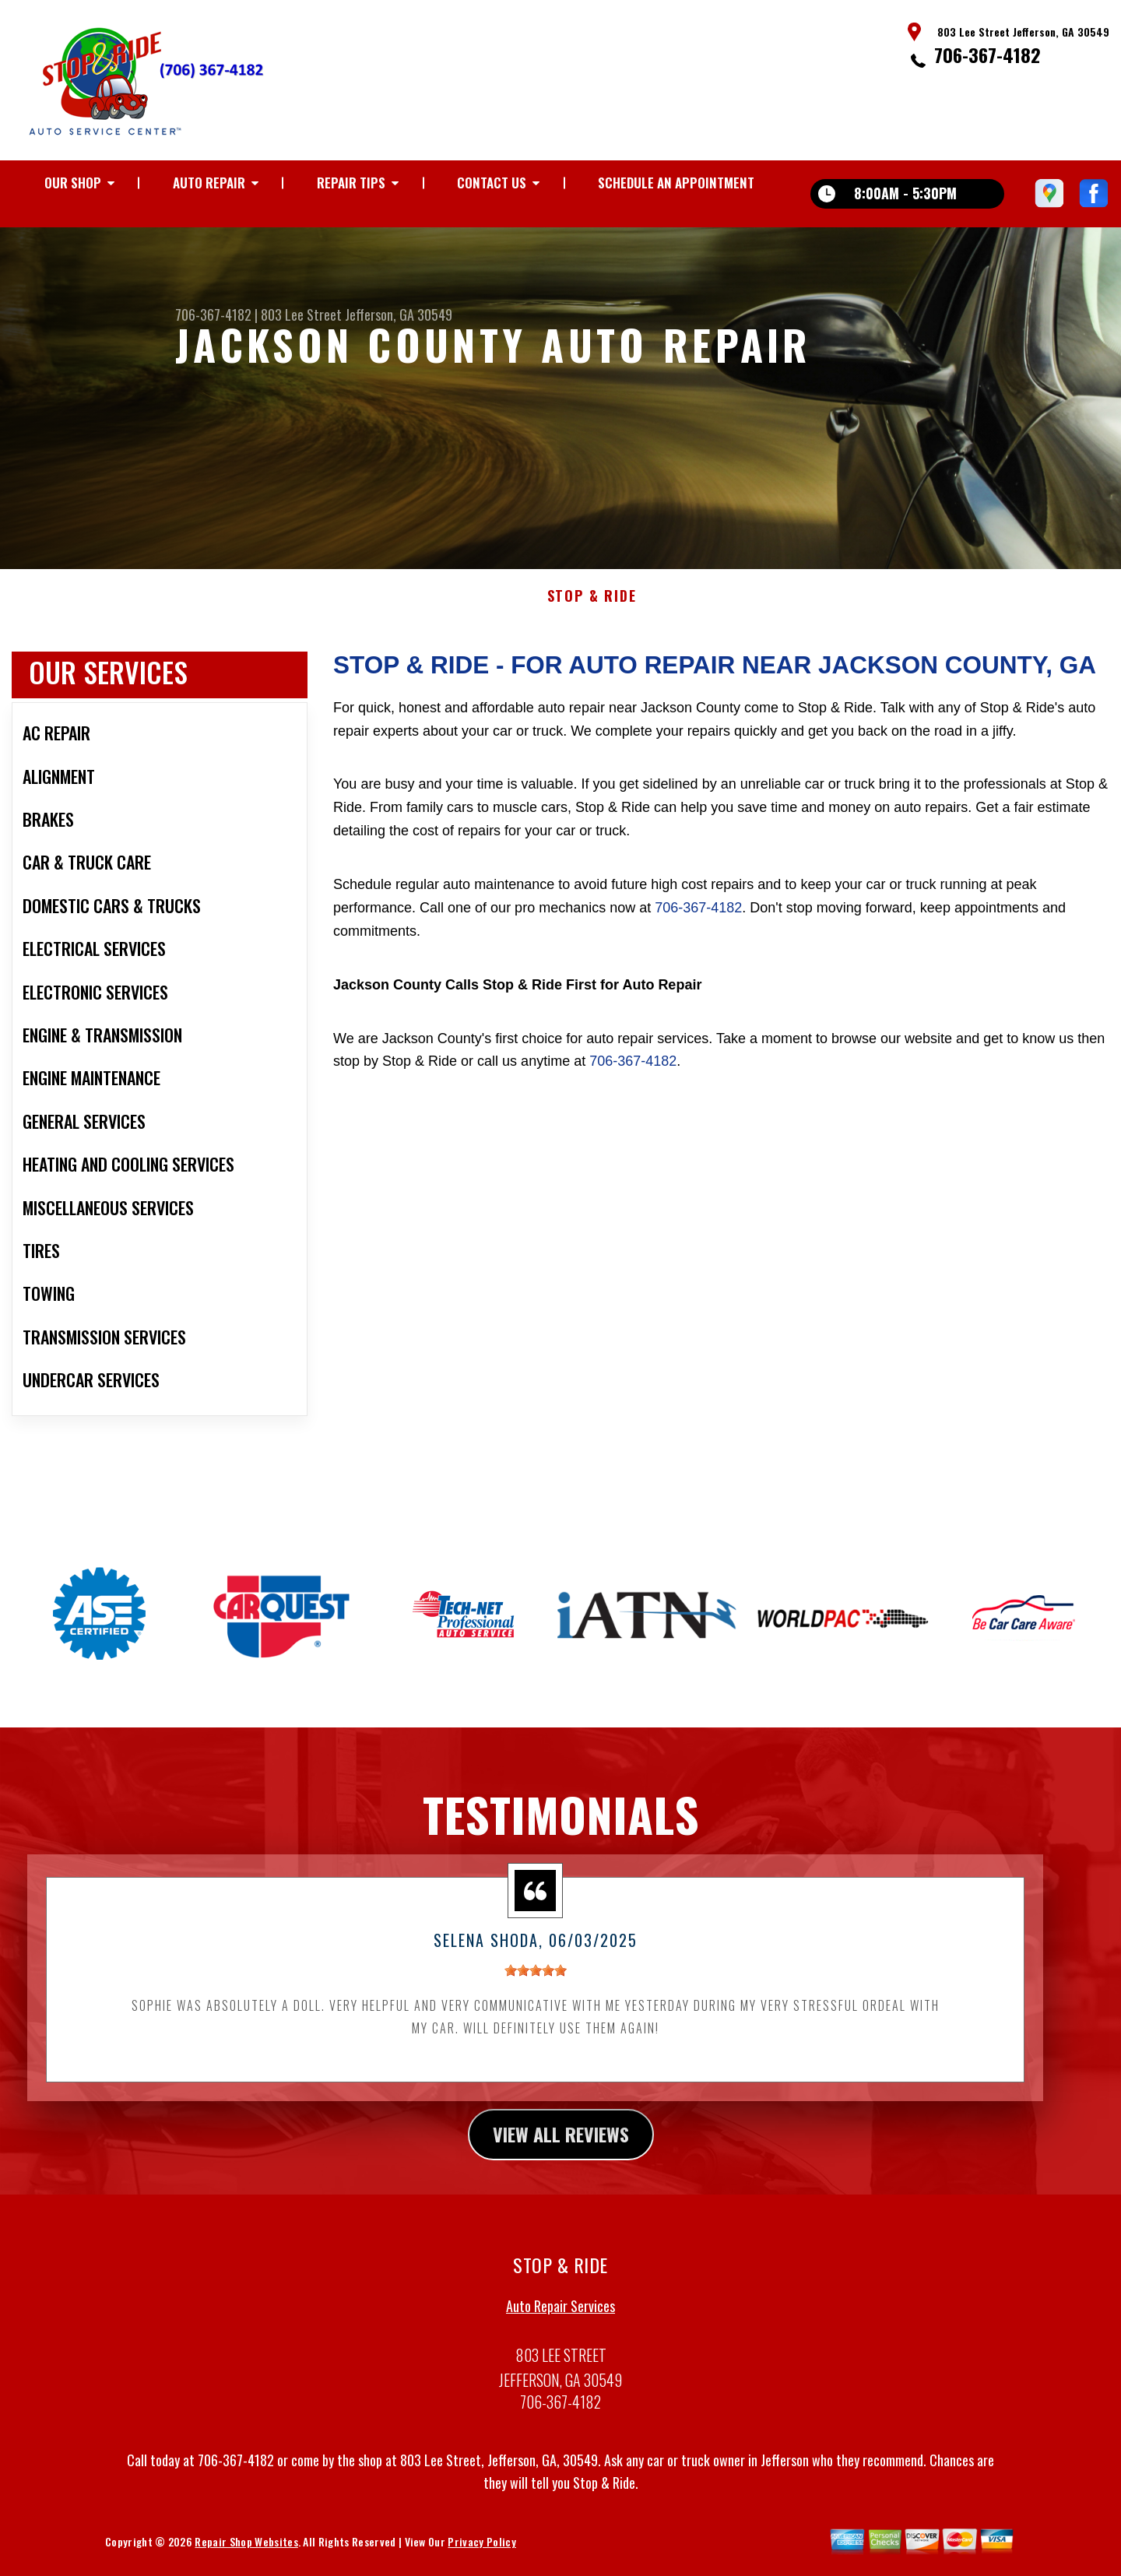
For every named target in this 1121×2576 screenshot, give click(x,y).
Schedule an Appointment (676, 182)
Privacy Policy (481, 2557)
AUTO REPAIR (209, 182)
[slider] (535, 1986)
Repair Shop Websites (246, 2557)
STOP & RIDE (592, 611)
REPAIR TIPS (351, 182)
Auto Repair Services (560, 2321)
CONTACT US (491, 182)
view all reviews (561, 2149)
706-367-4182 (987, 54)
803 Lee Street (301, 314)
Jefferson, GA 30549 (398, 314)
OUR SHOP (72, 182)
